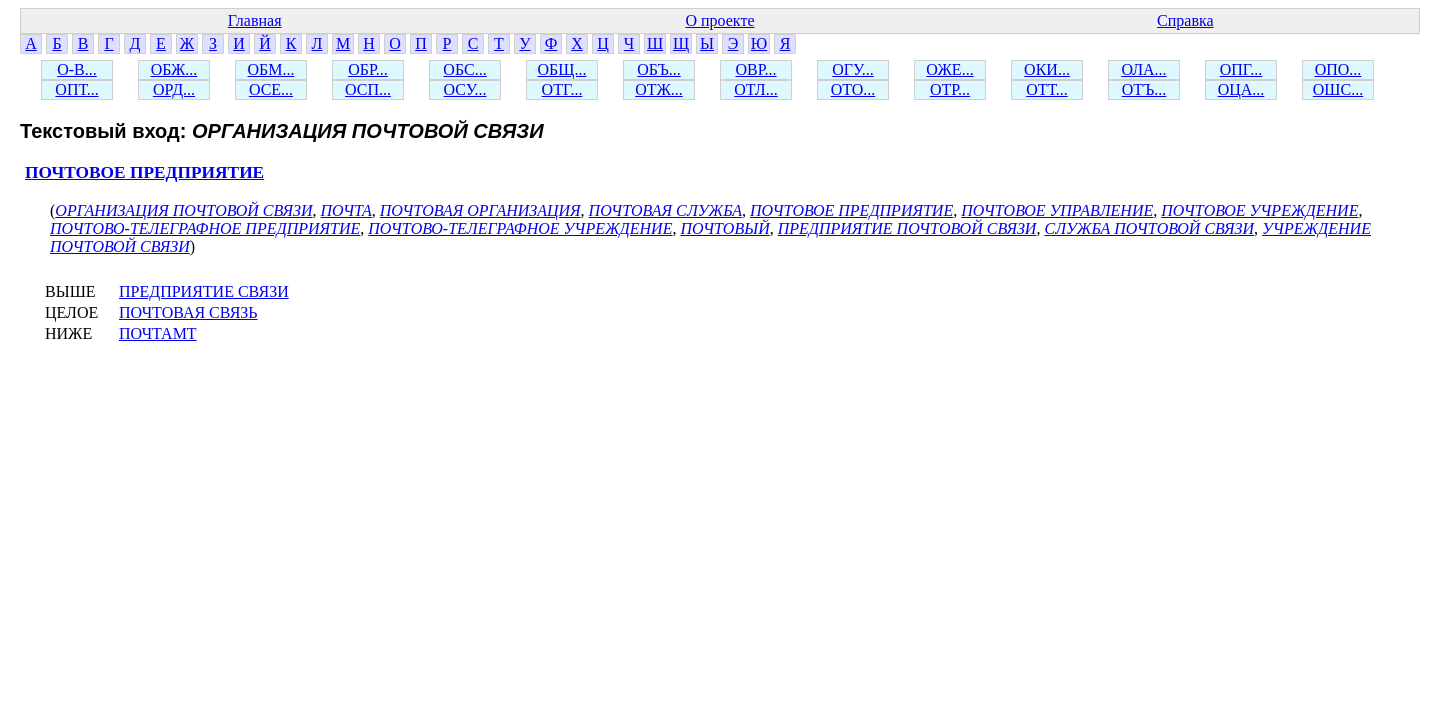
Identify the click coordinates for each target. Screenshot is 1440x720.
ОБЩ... (562, 69)
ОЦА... (1241, 89)
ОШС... (1338, 89)
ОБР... (368, 69)
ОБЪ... (658, 69)
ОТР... (950, 89)
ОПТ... (76, 89)
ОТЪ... (1144, 89)
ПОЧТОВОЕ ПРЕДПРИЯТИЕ (144, 172)
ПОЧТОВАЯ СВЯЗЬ (188, 312)
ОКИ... (1047, 69)
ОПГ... (1241, 69)
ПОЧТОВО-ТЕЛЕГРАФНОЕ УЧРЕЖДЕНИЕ (520, 228)
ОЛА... (1143, 69)
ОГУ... (853, 69)
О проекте (719, 20)
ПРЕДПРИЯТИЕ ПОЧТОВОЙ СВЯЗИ (907, 228)
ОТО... (853, 89)
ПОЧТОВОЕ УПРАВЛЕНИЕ (1057, 210)
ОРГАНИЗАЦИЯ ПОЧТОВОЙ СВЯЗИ (183, 210)
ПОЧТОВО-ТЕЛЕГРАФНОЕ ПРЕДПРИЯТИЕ (205, 228)
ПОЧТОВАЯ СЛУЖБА (665, 210)
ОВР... (755, 69)
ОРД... (174, 89)
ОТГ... (562, 89)
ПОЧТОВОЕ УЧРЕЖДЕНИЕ (1259, 210)
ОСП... (368, 89)
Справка (1185, 20)
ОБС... (464, 69)
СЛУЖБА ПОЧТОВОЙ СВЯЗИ (1149, 228)
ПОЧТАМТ (158, 333)
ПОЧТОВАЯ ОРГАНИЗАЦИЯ (480, 210)
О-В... (77, 69)
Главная (255, 20)
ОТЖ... (659, 89)
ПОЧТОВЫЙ (724, 228)
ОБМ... (271, 69)
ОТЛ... (755, 89)
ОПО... (1338, 69)
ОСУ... (465, 89)
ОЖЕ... (949, 69)
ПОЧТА (346, 210)
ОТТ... (1047, 89)
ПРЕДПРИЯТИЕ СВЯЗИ (204, 291)
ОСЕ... (271, 89)
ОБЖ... (174, 69)
